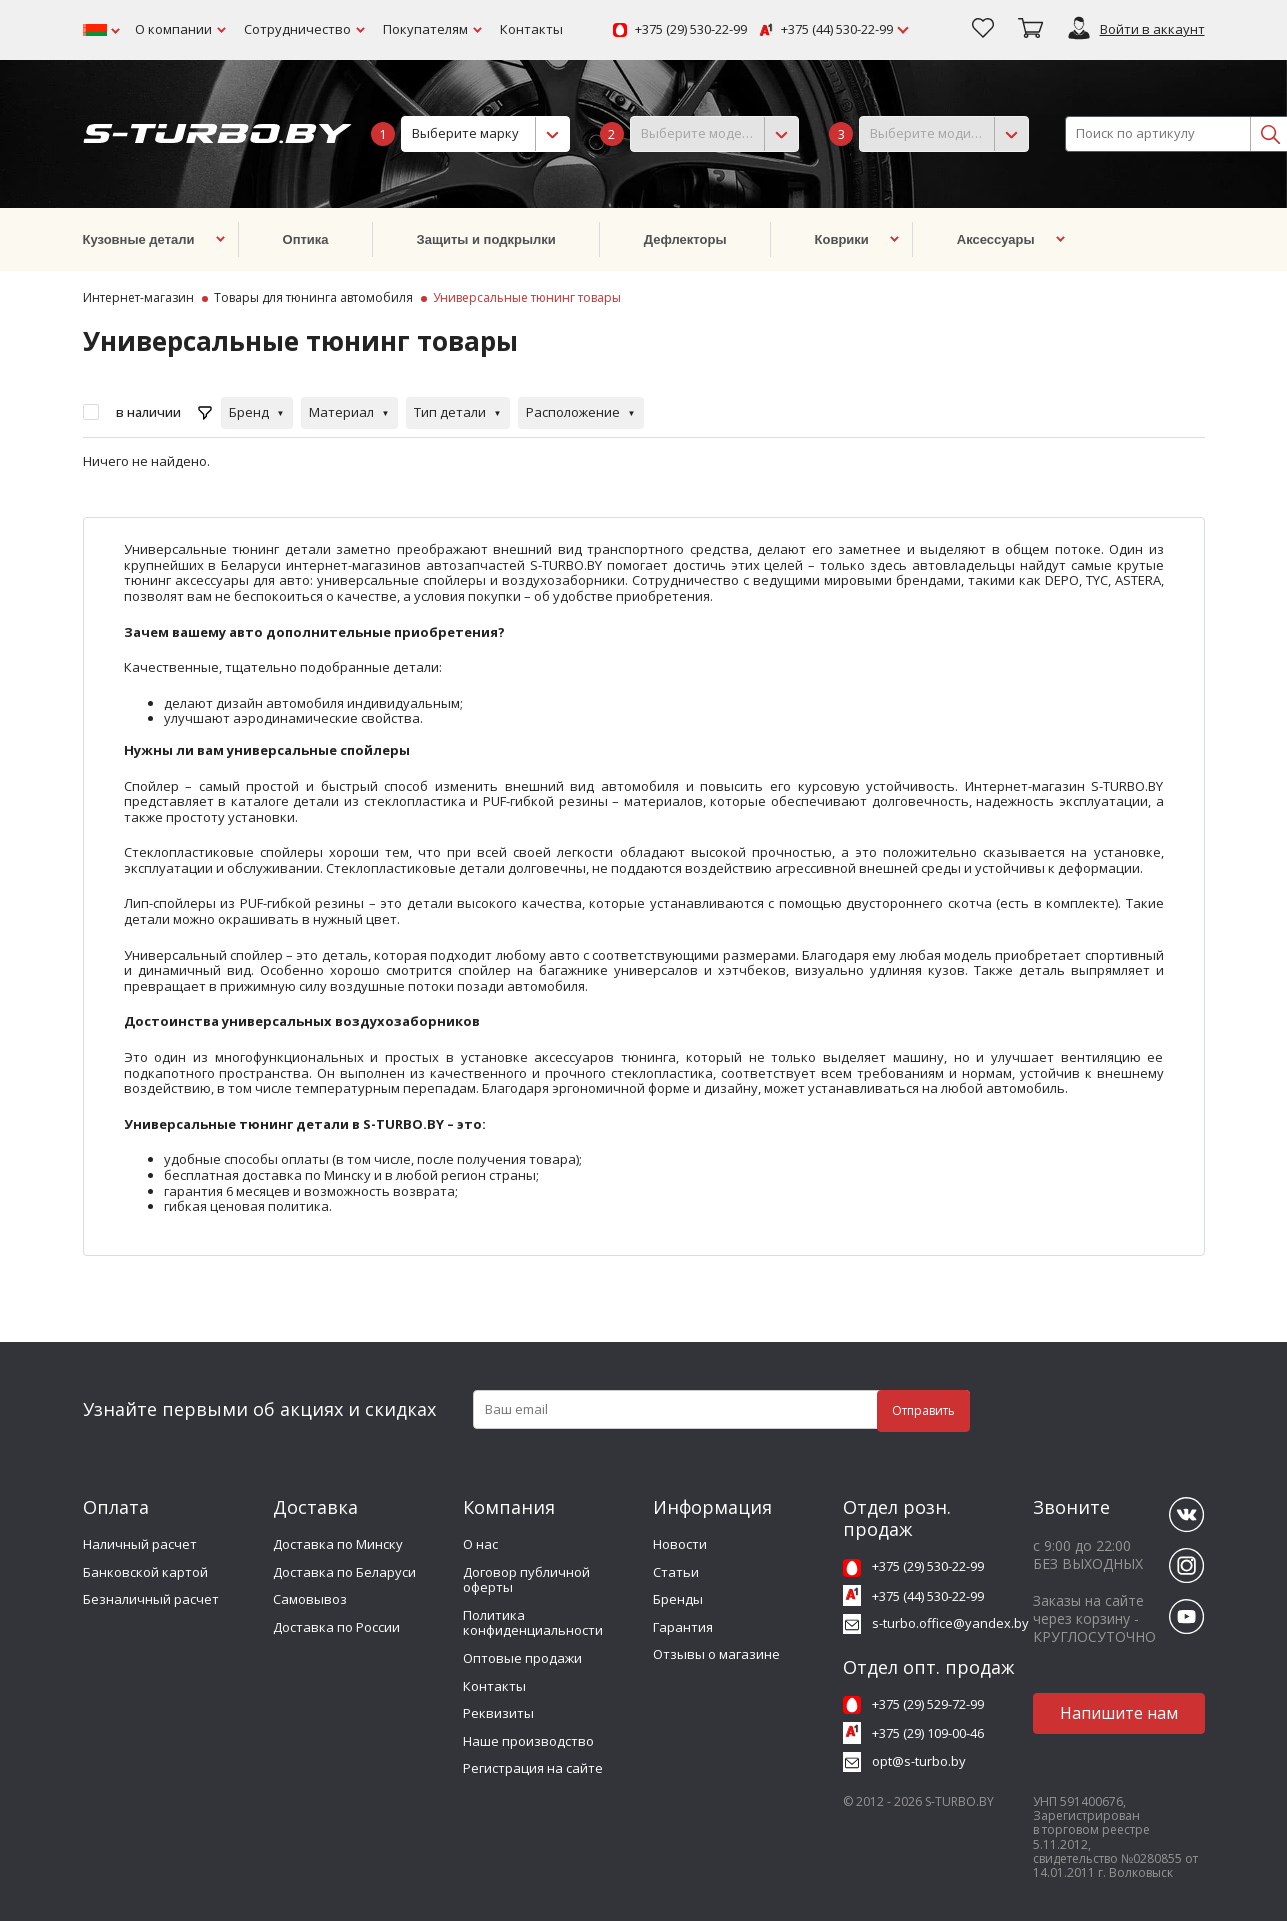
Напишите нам (1119, 1713)
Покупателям (425, 29)
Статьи (676, 1572)
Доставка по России (336, 1627)
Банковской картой (145, 1572)
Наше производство (528, 1741)
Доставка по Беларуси (344, 1572)
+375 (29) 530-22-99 (691, 30)
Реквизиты (498, 1713)
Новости (680, 1544)
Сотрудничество (297, 29)
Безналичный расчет (151, 1599)
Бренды (678, 1599)
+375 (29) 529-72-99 (928, 1704)
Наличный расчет (140, 1544)
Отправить (923, 1410)
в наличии (148, 412)
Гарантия (683, 1627)
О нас (480, 1544)
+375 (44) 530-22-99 (837, 30)
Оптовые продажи (522, 1658)
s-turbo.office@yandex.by (950, 1623)
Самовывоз (310, 1599)
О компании (173, 29)
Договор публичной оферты (526, 1580)
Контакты (531, 29)
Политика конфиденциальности (533, 1623)
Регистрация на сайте (533, 1768)
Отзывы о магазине (716, 1654)
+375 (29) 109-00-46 (928, 1733)
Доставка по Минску (338, 1544)
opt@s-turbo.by (919, 1761)
